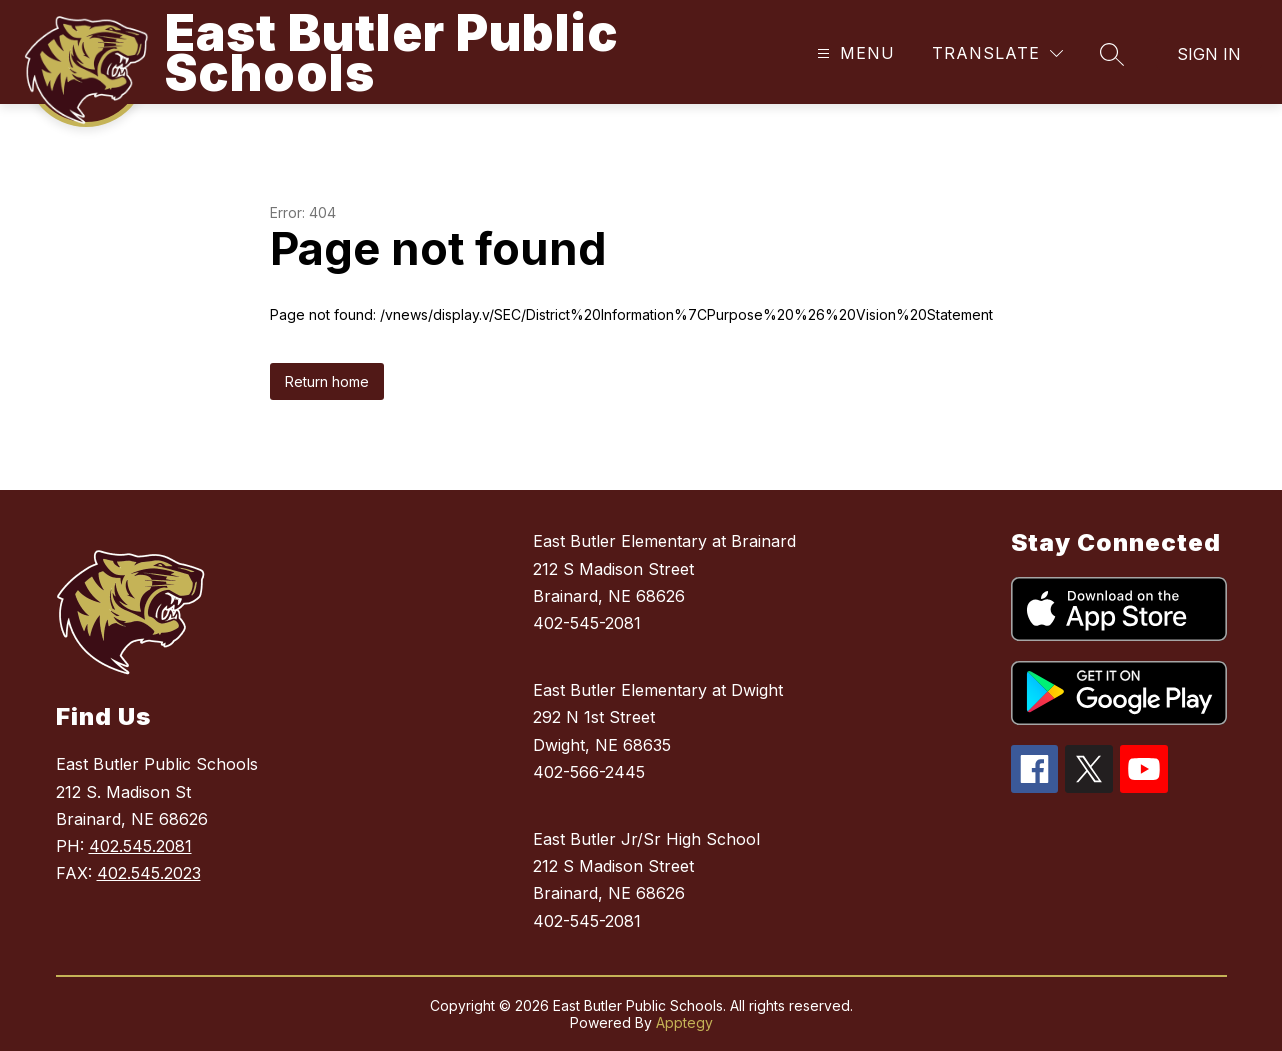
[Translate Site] (997, 53)
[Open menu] (853, 53)
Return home (327, 381)
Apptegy (684, 1022)
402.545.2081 (140, 846)
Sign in (1209, 54)
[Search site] (1112, 54)
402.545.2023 (149, 873)
